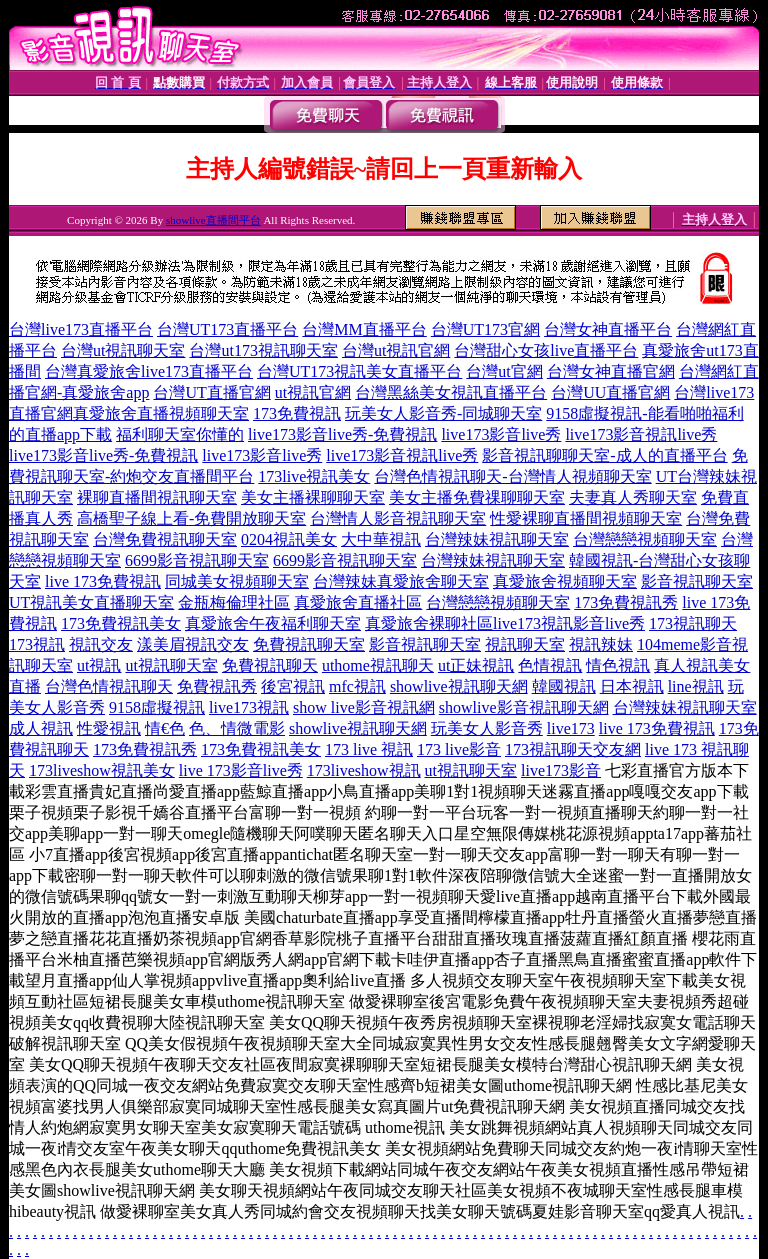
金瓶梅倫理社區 (234, 602)
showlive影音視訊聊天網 (524, 707)
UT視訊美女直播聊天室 (91, 602)
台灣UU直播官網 (610, 392)
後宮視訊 (293, 686)
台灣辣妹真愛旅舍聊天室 (401, 581)
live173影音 (561, 770)
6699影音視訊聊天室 (197, 560)
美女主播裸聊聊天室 (313, 497)
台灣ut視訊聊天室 (123, 350)
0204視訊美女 (289, 539)
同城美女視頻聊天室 (237, 581)
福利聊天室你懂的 (180, 434)
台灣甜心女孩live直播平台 (546, 350)
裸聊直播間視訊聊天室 (157, 497)
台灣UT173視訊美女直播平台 (359, 371)
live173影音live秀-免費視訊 (342, 434)
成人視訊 (41, 728)
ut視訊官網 (313, 392)
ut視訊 (99, 665)
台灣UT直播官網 (211, 392)
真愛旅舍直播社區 (358, 602)
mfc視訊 (357, 686)
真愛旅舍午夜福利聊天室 (273, 623)
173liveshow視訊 (364, 770)
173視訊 (37, 644)
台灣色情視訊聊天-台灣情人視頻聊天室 (512, 476)
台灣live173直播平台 (81, 329)
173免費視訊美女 (121, 623)
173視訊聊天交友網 (573, 749)
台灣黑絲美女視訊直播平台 (451, 392)
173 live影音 (459, 749)
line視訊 (696, 686)
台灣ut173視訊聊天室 (263, 350)
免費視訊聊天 (270, 665)
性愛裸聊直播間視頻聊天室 (586, 518)
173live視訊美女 (314, 476)
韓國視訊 (564, 686)
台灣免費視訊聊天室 (165, 539)
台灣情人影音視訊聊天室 (398, 518)
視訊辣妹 (601, 644)
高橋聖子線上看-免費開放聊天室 (191, 518)
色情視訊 (550, 665)
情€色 (165, 728)
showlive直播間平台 (213, 220)
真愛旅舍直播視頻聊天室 (161, 413)
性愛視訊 (109, 728)
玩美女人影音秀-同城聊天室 (443, 413)
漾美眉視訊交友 (193, 644)
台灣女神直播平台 (608, 329)
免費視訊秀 (217, 686)
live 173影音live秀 (241, 770)
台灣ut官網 (504, 371)
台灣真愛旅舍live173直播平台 (149, 371)
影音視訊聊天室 (697, 581)
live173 (571, 728)
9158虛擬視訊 (157, 707)
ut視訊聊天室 (171, 665)
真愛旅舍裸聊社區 (429, 623)
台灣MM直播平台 (364, 329)
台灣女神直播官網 (611, 371)
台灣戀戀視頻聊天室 (645, 539)
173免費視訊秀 (626, 602)
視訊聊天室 (525, 644)
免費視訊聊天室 (309, 644)
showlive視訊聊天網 (459, 686)
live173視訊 (249, 707)
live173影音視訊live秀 (641, 434)
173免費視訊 (297, 413)
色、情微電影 (237, 728)
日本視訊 (632, 686)
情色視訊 (618, 665)
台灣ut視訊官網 (396, 350)
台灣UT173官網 (485, 329)
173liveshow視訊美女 (102, 770)
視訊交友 (101, 644)
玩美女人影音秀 (487, 728)
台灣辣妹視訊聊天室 (497, 539)
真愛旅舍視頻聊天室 (565, 581)
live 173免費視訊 (103, 581)
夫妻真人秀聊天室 (633, 497)
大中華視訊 (381, 539)
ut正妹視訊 (476, 665)
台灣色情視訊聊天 (109, 686)
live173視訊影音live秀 (569, 623)
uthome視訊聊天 (378, 665)
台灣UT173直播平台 (227, 329)
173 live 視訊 (369, 749)
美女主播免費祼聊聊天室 (477, 497)
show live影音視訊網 (364, 707)
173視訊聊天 (693, 623)
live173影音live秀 (501, 434)
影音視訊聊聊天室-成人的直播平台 (604, 455)
